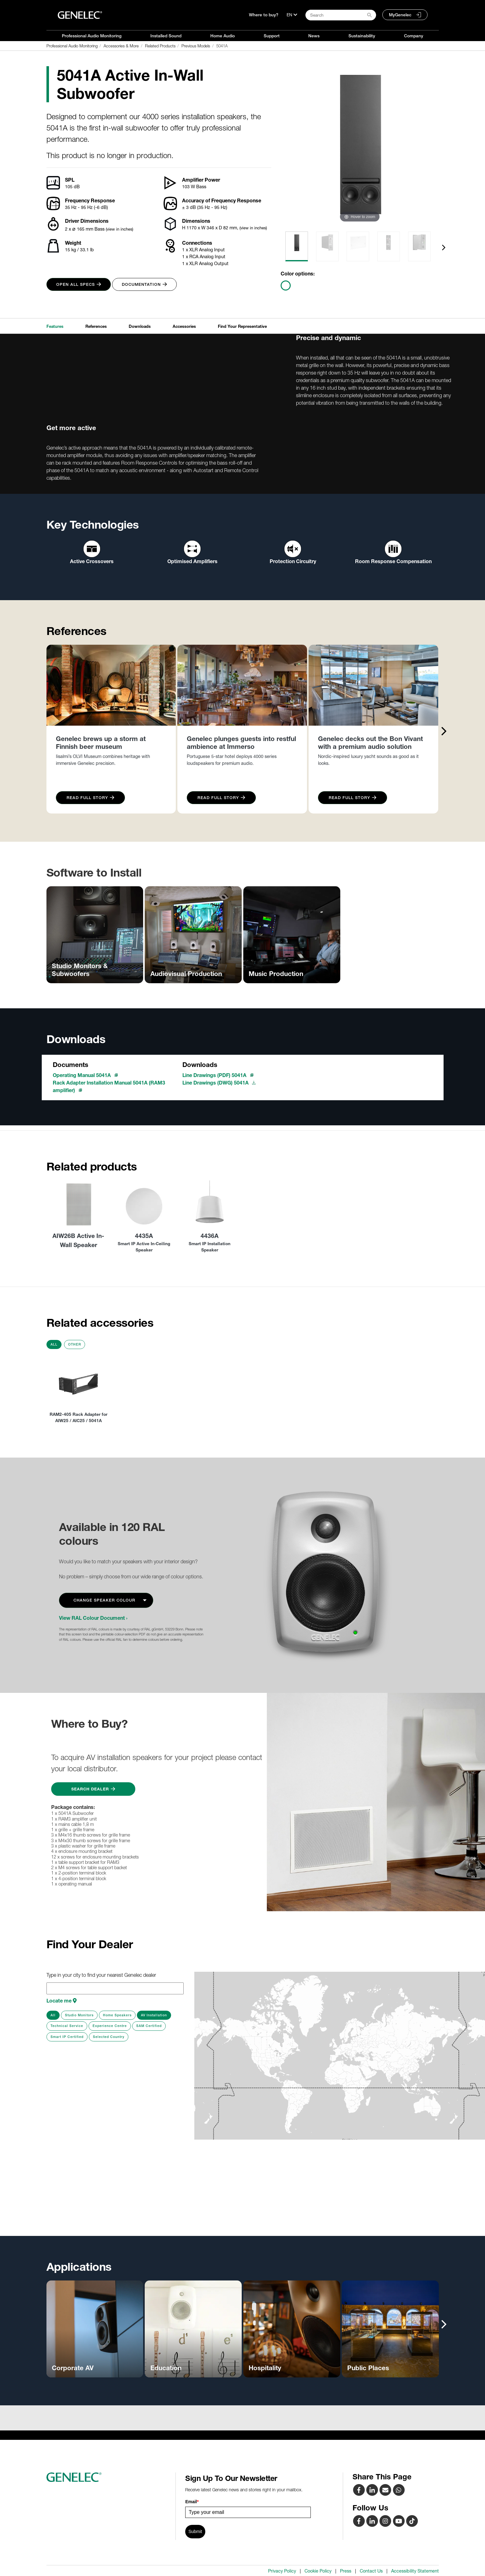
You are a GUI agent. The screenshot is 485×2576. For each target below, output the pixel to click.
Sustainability (361, 35)
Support (272, 35)
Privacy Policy (282, 2571)
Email (192, 2501)
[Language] (292, 14)
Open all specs (78, 284)
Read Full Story (90, 797)
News (314, 35)
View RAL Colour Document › (93, 1618)
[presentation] (443, 247)
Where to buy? (263, 14)
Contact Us (371, 2571)
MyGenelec (400, 14)
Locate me (61, 2000)
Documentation (144, 284)
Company (413, 35)
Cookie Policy (317, 2571)
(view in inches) (119, 229)
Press (345, 2571)
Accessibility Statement (415, 2571)
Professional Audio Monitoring (91, 35)
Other (74, 1344)
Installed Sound (165, 35)
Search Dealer (93, 1789)
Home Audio (222, 35)
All (54, 1344)
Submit (195, 2531)
